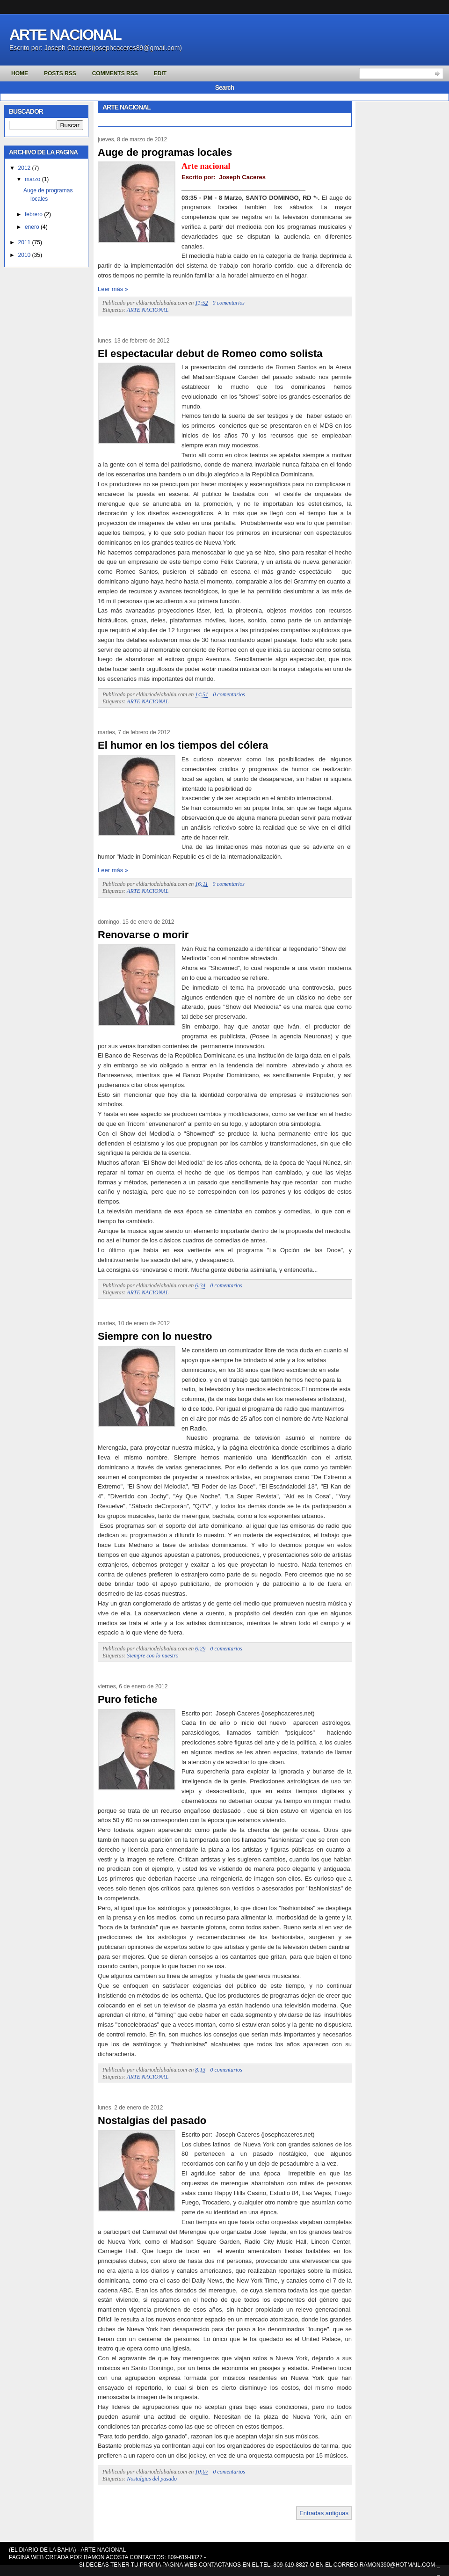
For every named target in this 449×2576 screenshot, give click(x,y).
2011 (24, 242)
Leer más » (113, 288)
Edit (160, 73)
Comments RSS (115, 73)
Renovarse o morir (143, 935)
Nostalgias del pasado (152, 2120)
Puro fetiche (127, 1699)
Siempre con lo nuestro (155, 1336)
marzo (32, 179)
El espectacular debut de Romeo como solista (210, 353)
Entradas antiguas (323, 2513)
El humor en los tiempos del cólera (183, 745)
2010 (24, 255)
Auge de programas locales (165, 152)
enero (32, 227)
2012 (24, 168)
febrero (34, 214)
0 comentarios (229, 302)
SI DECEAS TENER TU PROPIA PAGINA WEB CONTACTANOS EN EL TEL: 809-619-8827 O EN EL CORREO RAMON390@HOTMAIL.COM (257, 2564)
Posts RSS (60, 73)
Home (19, 73)
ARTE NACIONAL (148, 309)
